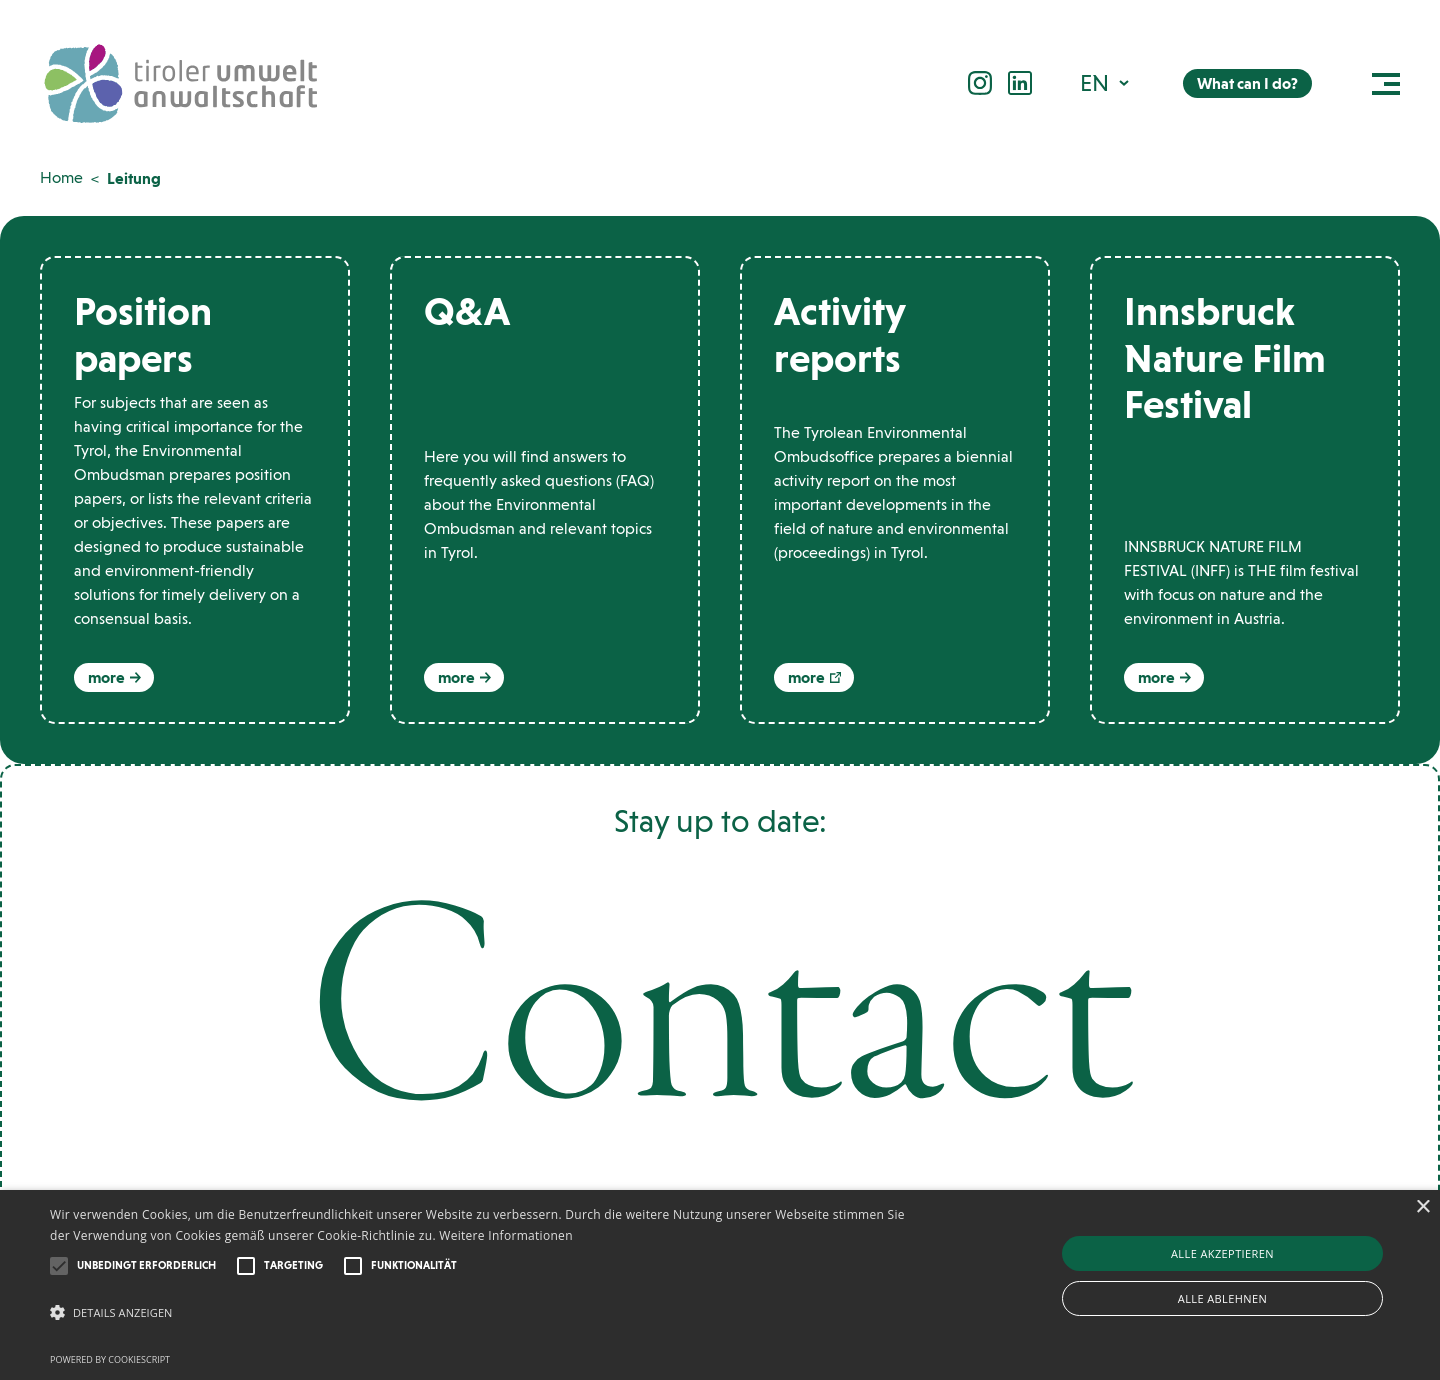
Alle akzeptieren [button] (1222, 1253)
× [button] (1422, 1207)
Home (61, 177)
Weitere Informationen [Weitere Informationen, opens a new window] (506, 1235)
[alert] (720, 1285)
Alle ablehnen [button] (1222, 1298)
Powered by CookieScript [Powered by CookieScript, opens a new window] (110, 1359)
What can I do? (1247, 83)
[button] (1106, 82)
